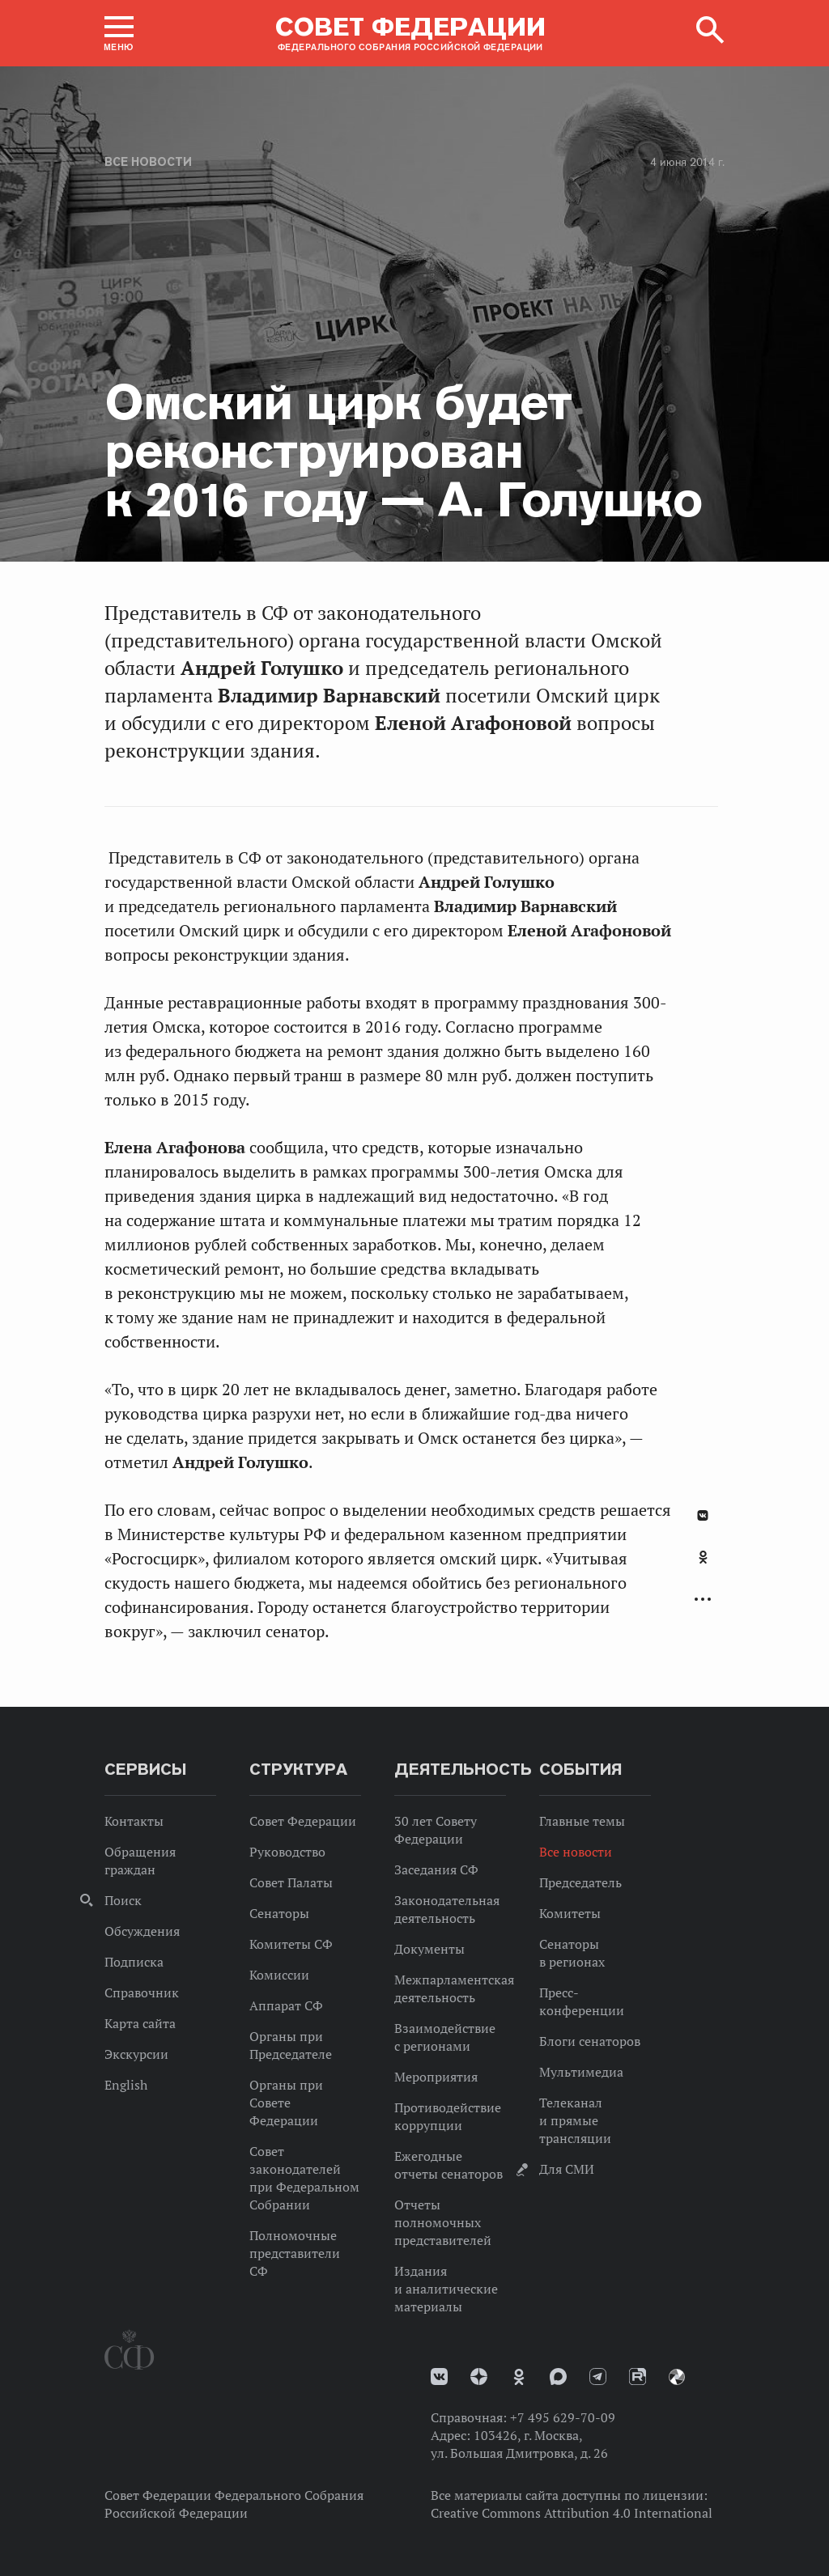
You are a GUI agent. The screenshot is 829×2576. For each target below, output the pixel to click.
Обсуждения (142, 1931)
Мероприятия (436, 2077)
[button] (119, 33)
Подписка (134, 1962)
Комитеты (570, 1913)
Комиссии (279, 1975)
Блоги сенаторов (589, 2041)
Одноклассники (703, 1557)
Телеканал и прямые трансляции (575, 2120)
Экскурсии (136, 2054)
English (125, 2085)
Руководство (287, 1852)
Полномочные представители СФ (294, 2253)
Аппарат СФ (286, 2005)
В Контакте (703, 1515)
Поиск (123, 1900)
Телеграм (597, 2376)
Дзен (478, 2376)
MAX (558, 2376)
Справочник (141, 1992)
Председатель (580, 1882)
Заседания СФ (436, 1869)
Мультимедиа (581, 2072)
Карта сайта (140, 2023)
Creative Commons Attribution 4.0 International (571, 2513)
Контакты (134, 1821)
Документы (429, 1949)
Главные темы (582, 1821)
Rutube (637, 2376)
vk (439, 2376)
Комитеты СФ (291, 1944)
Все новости (148, 162)
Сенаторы (279, 1913)
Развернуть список (703, 1600)
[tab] (702, 1566)
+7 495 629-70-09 (562, 2417)
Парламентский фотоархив (677, 2377)
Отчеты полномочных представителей (442, 2222)
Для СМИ (566, 2169)
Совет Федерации (302, 1821)
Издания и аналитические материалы (446, 2289)
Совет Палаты (291, 1882)
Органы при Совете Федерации (286, 2102)
